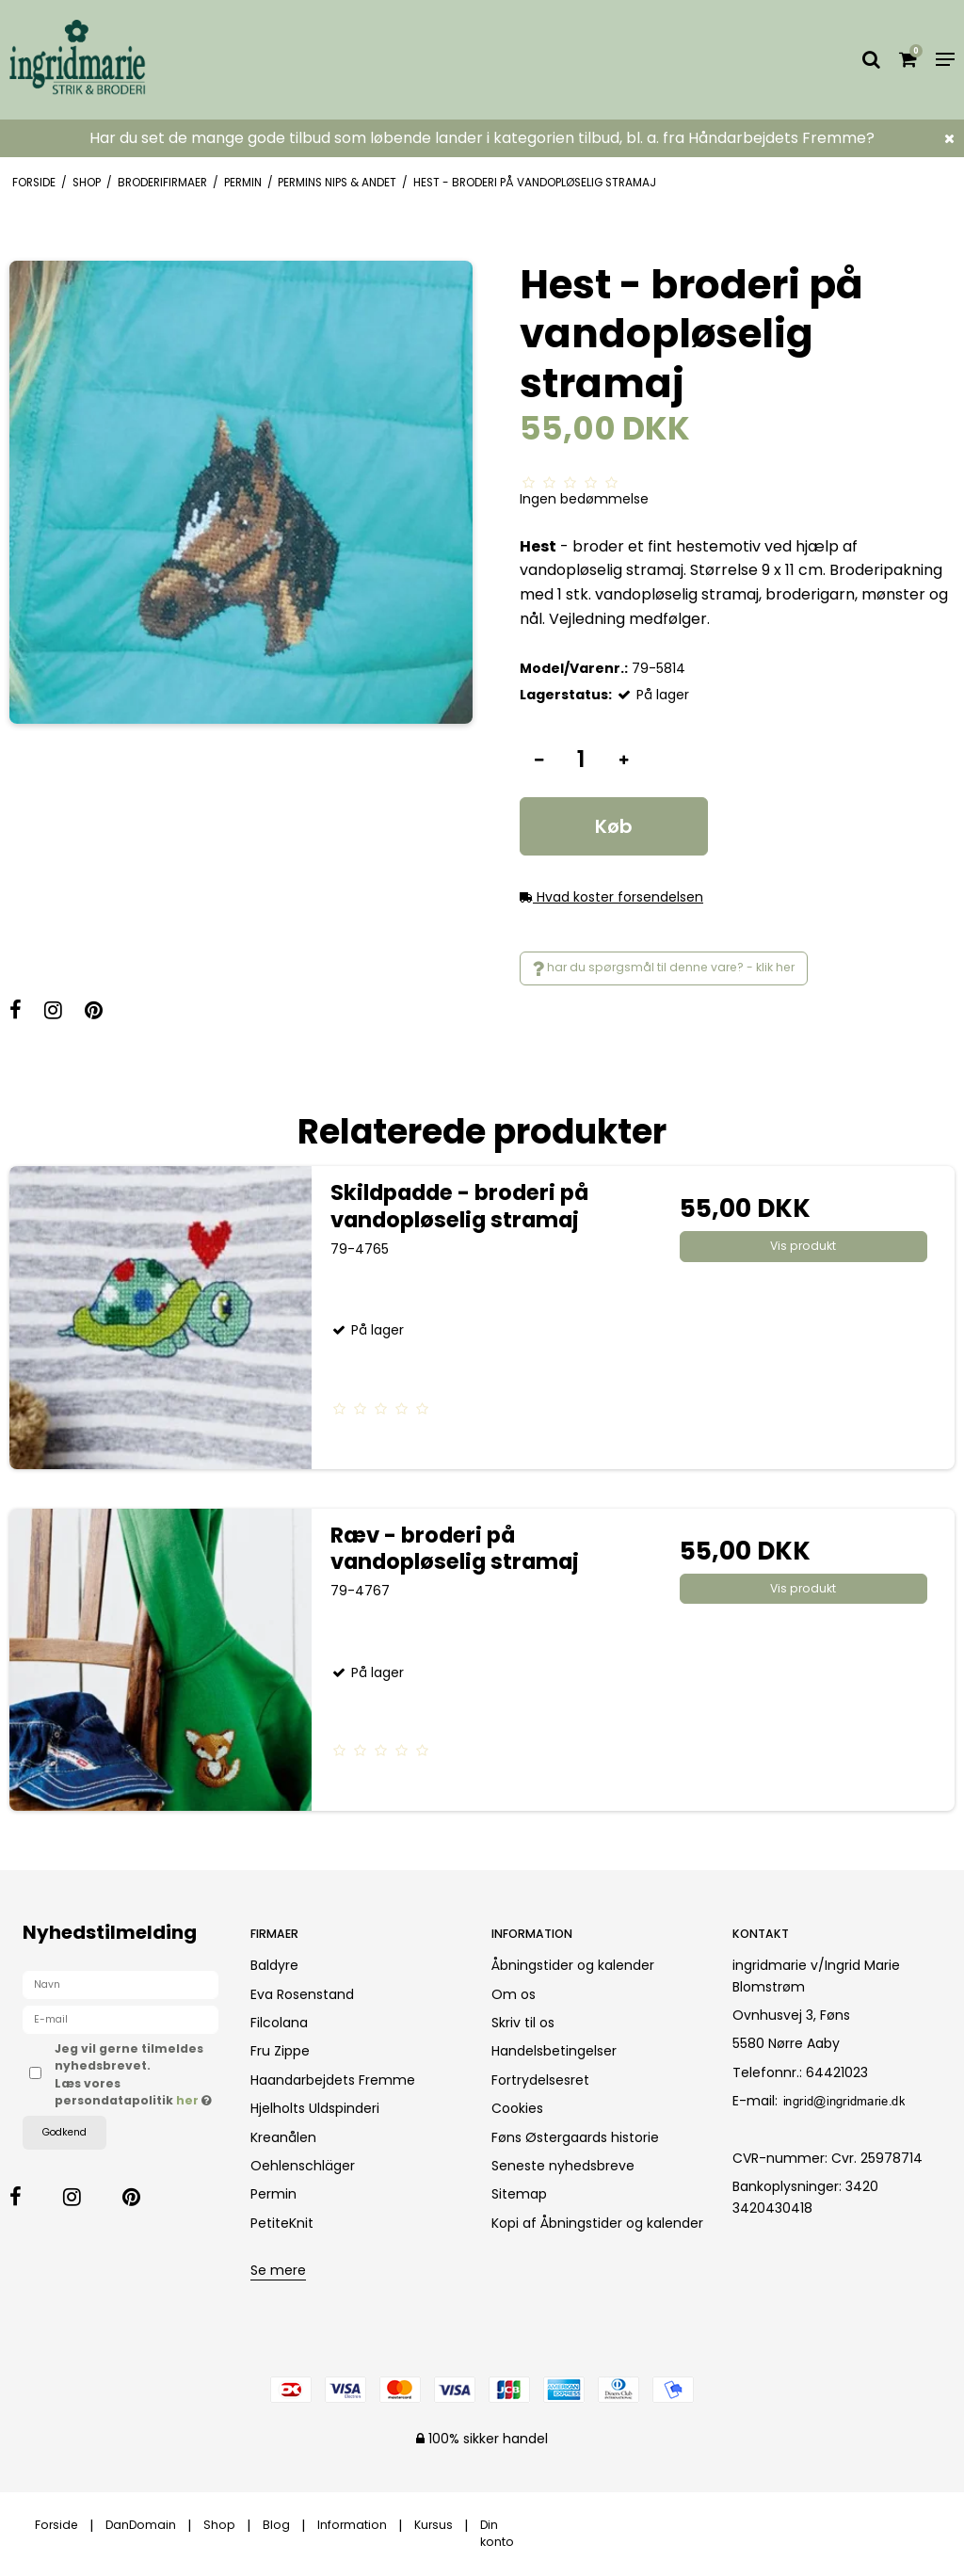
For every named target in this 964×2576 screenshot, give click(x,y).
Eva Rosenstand (302, 1994)
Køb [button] (614, 826)
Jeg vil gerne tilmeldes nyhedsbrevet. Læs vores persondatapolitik (136, 2074)
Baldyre (274, 1965)
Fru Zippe (280, 2050)
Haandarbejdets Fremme (332, 2080)
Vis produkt (803, 1246)
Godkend (64, 2132)
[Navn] (120, 1984)
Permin (273, 2193)
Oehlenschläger (302, 2165)
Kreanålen (283, 2137)
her (188, 2100)
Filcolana (279, 2022)
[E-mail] (120, 2018)
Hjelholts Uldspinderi (314, 2108)
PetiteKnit (281, 2223)
